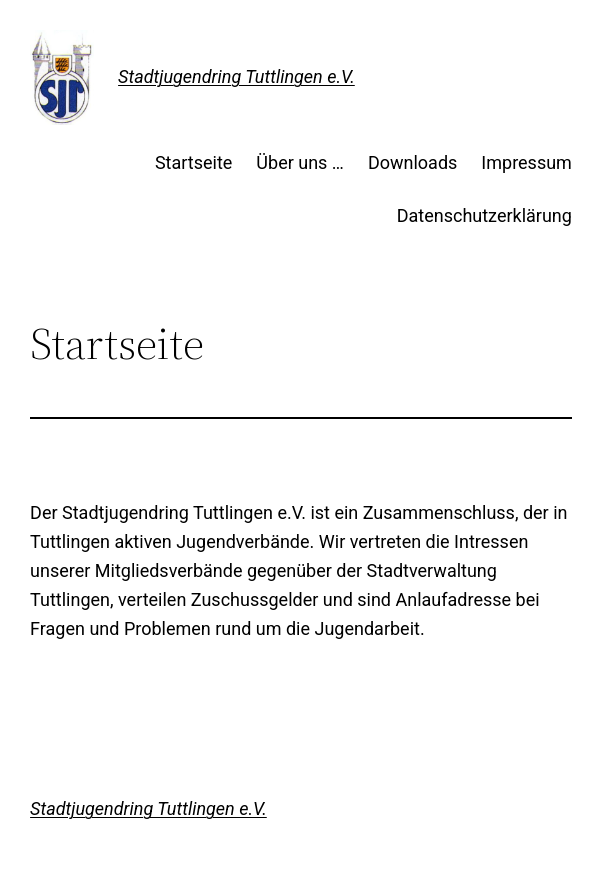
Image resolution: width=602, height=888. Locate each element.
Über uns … (300, 162)
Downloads (412, 162)
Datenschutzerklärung (484, 215)
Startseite (193, 162)
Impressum (526, 162)
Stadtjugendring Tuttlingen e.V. (236, 76)
